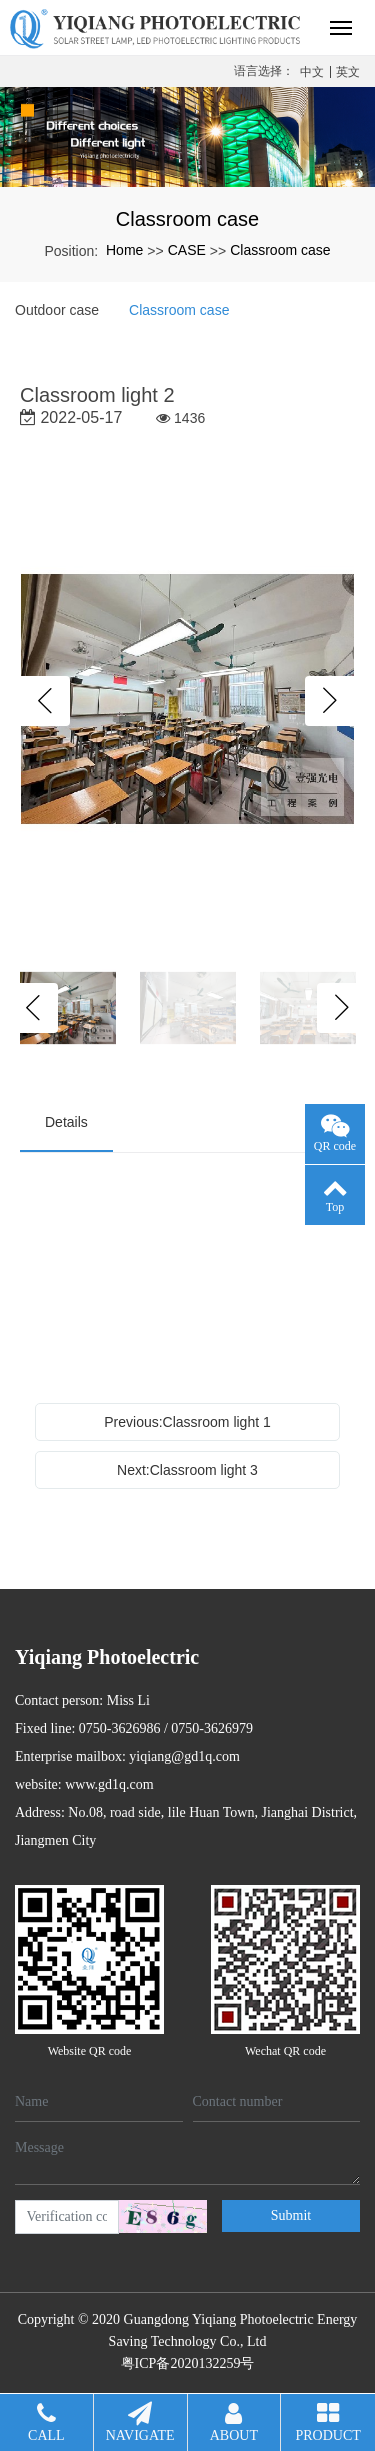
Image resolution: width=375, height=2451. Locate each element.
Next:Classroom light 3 (187, 1470)
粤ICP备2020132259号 (188, 2363)
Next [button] (330, 701)
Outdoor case (57, 310)
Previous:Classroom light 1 (187, 1422)
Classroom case (280, 250)
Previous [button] (45, 701)
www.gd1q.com (109, 1784)
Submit (291, 2215)
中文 (312, 72)
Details (66, 1122)
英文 (348, 72)
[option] (187, 700)
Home (124, 250)
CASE (187, 250)
